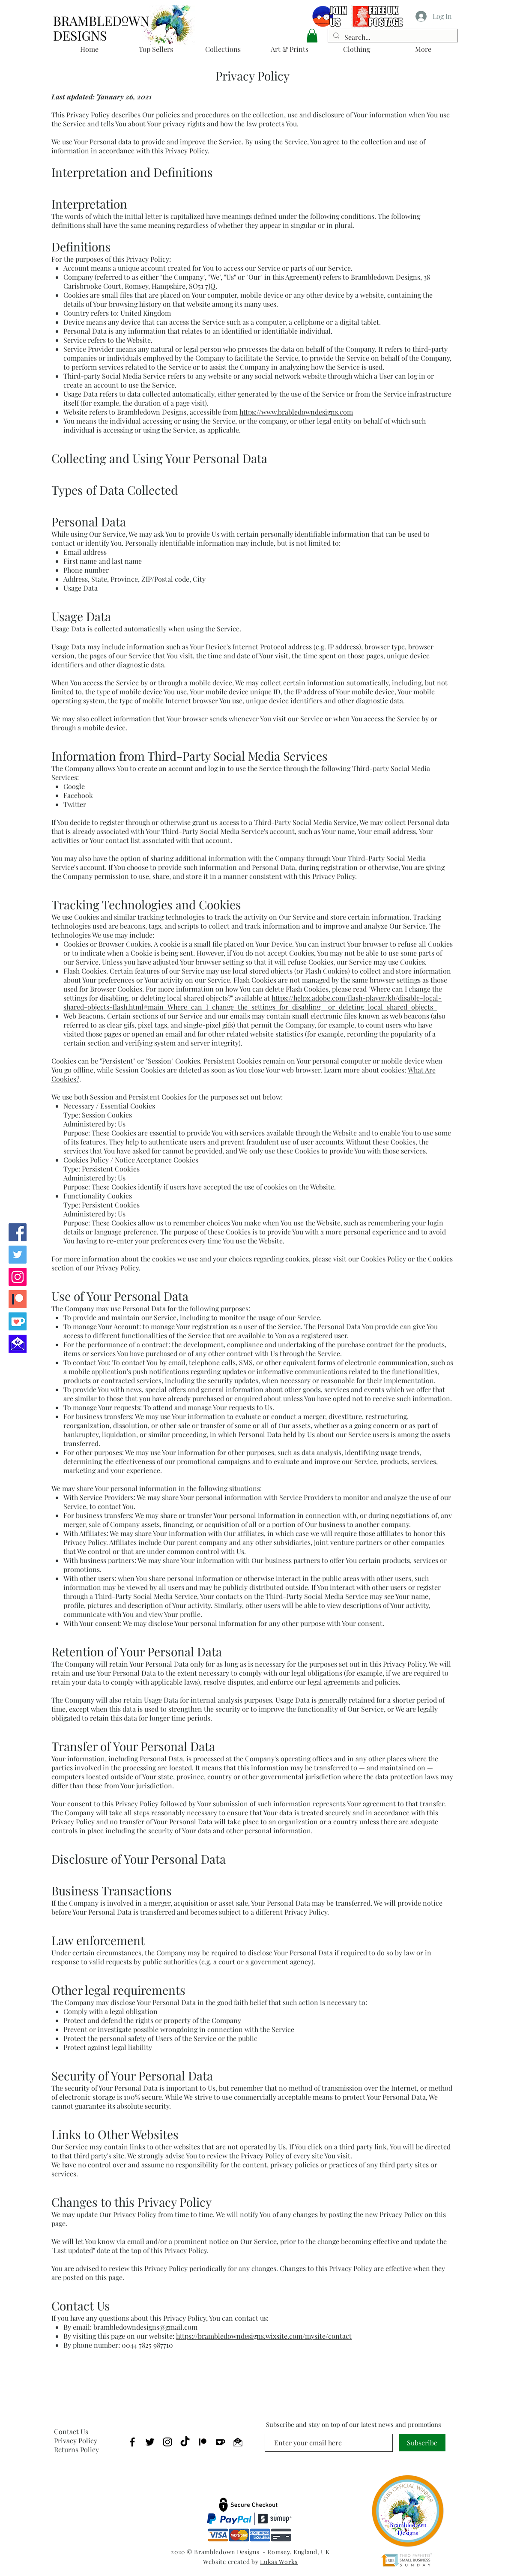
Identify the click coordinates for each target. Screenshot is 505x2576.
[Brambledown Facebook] (18, 1232)
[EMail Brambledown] (238, 2442)
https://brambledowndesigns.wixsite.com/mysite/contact (264, 2335)
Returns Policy (76, 2449)
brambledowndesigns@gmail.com (145, 2326)
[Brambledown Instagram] (18, 1277)
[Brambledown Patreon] (18, 1299)
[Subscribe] (422, 2442)
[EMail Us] (18, 1344)
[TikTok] (185, 2442)
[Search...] (391, 37)
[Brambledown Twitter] (18, 1255)
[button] (312, 35)
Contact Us (71, 2431)
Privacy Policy (75, 2440)
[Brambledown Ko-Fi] (18, 1321)
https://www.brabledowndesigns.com (296, 411)
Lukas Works (279, 2562)
